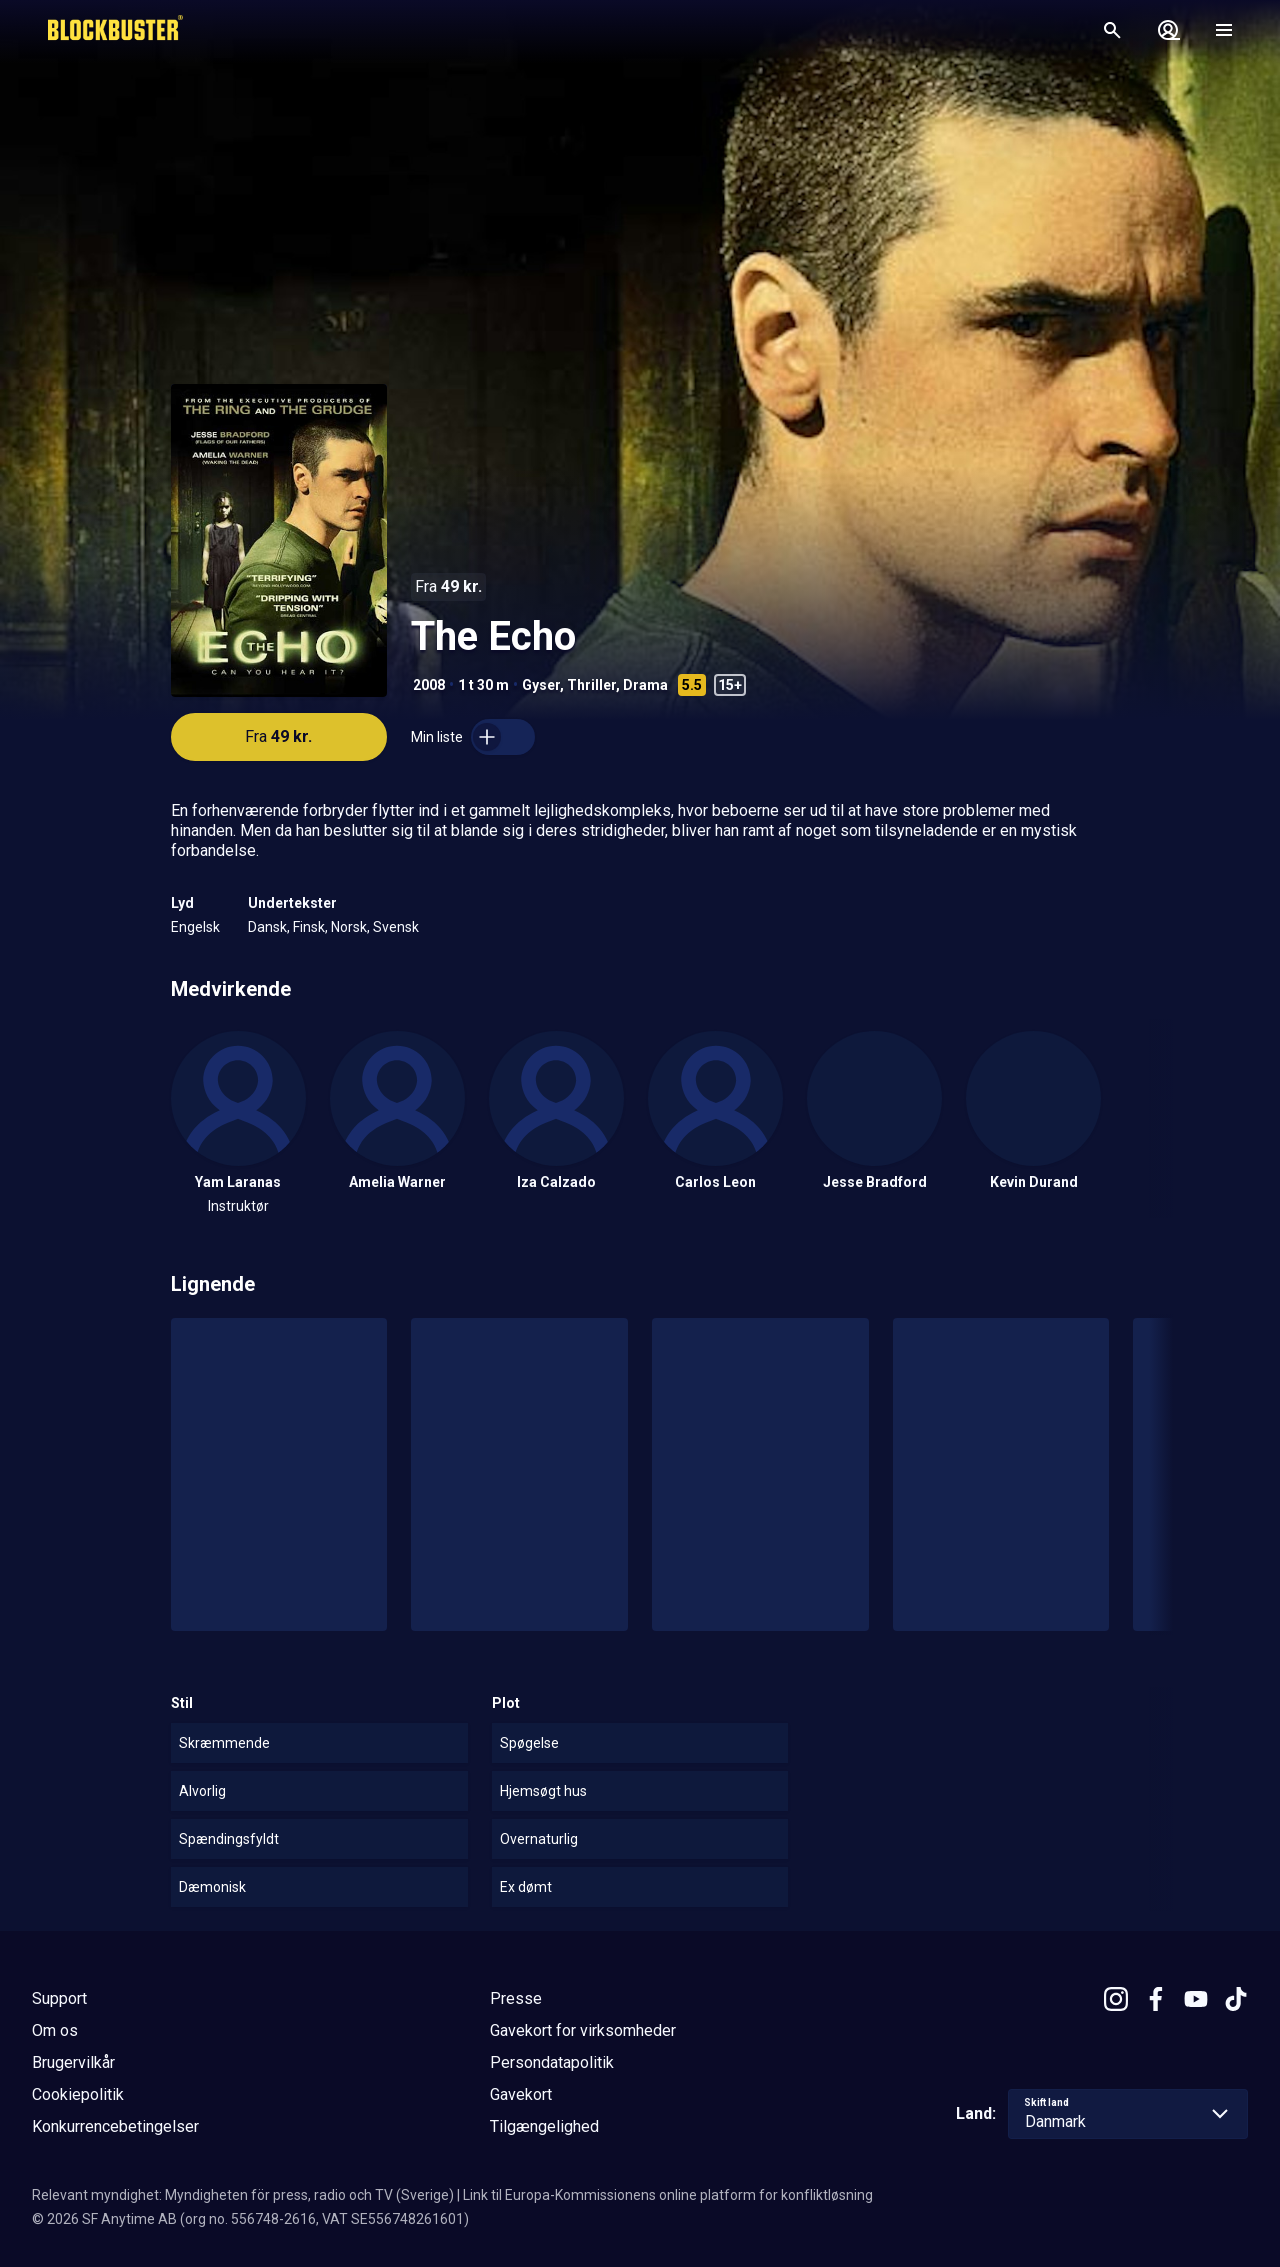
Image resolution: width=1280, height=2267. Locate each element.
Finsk (309, 927)
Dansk (267, 927)
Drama (645, 685)
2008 (429, 685)
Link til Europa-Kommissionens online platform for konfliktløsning (668, 2195)
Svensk (396, 927)
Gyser (541, 685)
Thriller (591, 685)
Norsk (349, 927)
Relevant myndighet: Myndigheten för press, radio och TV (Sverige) (243, 2195)
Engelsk (195, 927)
